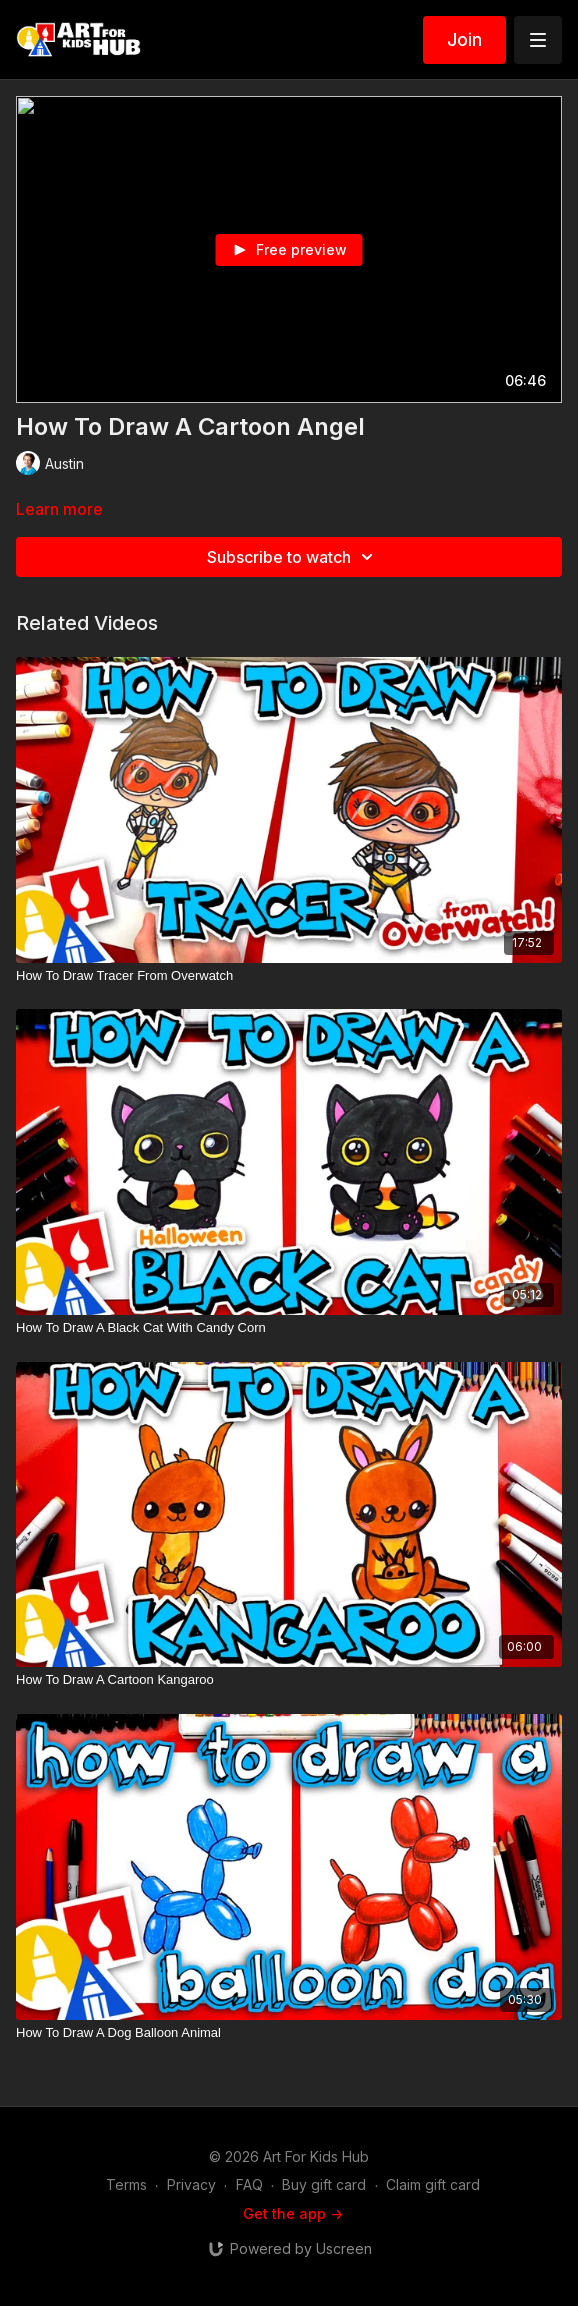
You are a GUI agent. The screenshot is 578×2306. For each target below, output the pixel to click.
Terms (126, 2184)
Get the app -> (293, 2213)
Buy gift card (324, 2184)
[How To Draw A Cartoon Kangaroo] (289, 1680)
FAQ (249, 2184)
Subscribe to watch (293, 557)
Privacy (191, 2184)
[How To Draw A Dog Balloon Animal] (289, 2033)
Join (464, 39)
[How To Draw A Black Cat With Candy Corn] (289, 1328)
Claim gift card (433, 2184)
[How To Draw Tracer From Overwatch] (289, 976)
